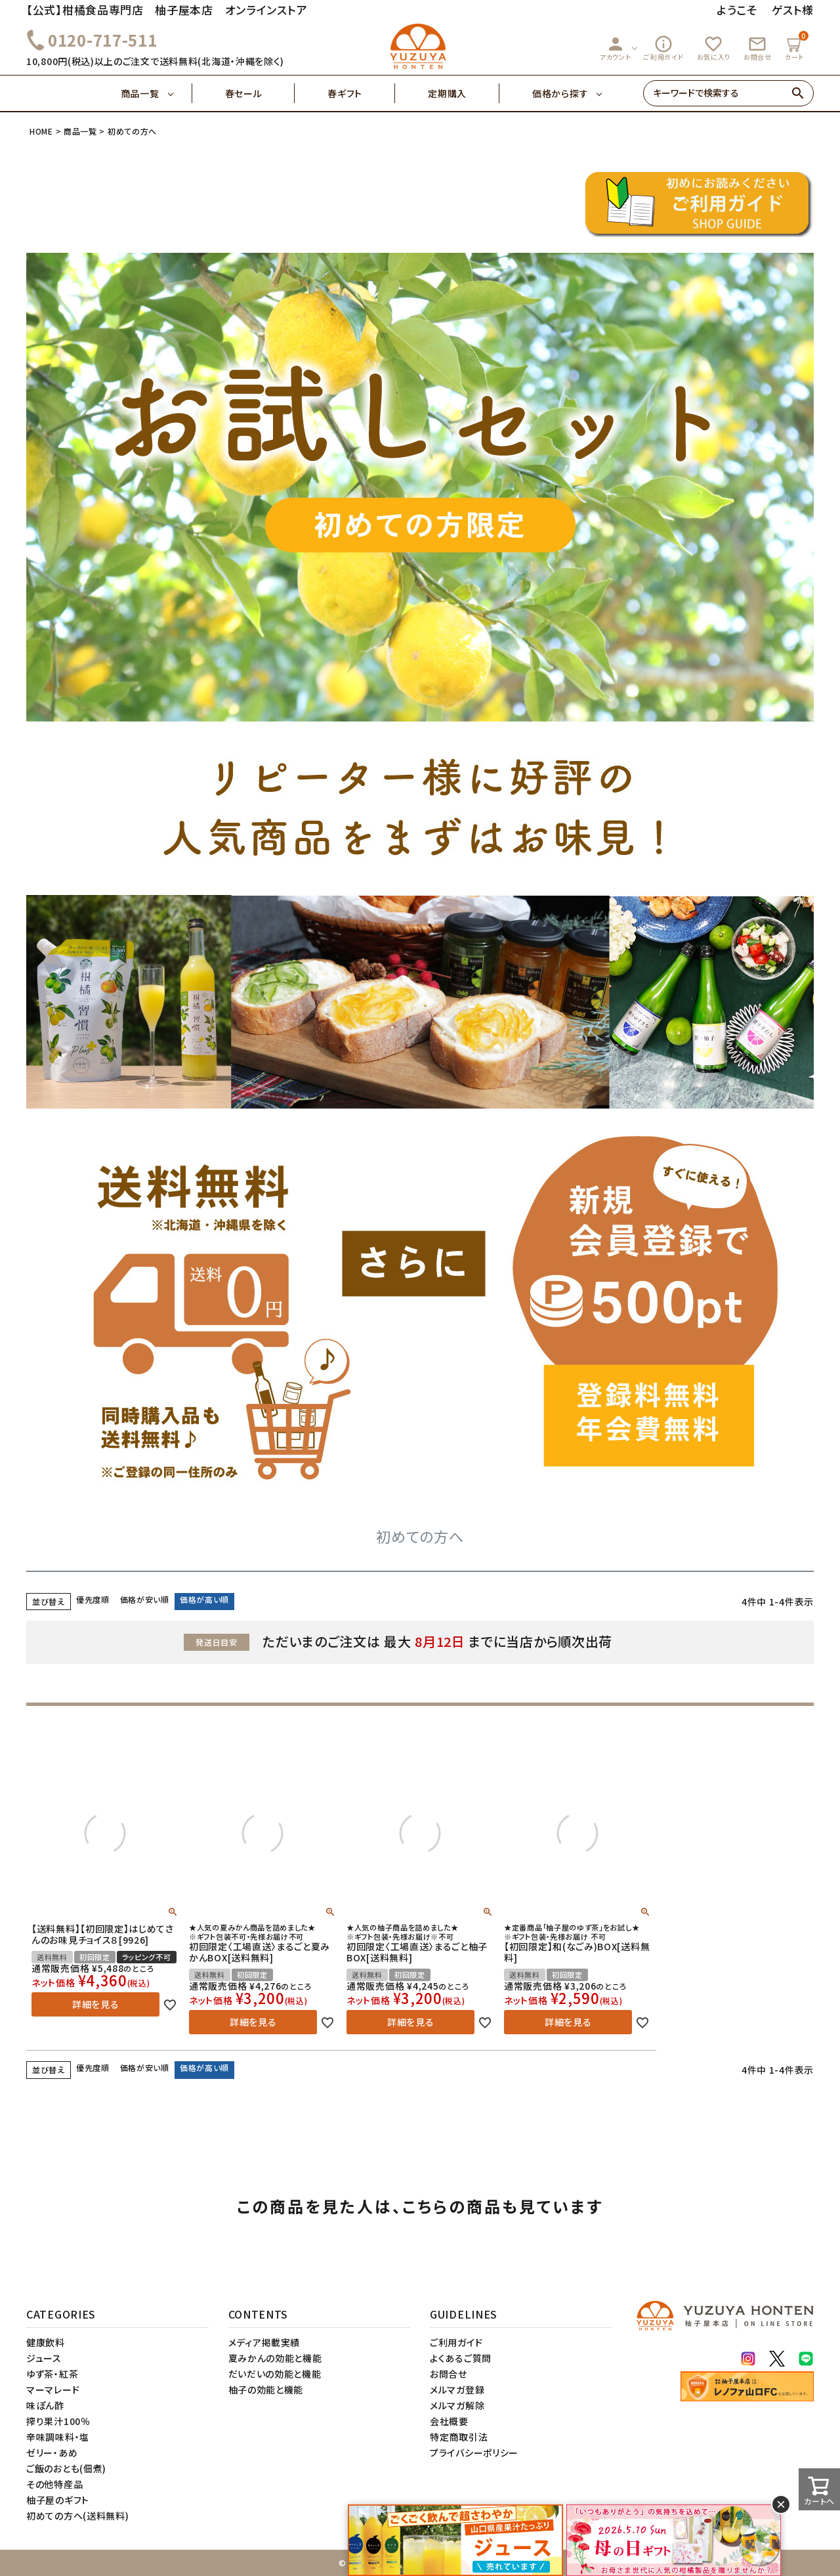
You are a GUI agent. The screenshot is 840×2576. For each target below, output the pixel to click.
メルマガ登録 (457, 2389)
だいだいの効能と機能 (275, 2373)
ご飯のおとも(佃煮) (66, 2468)
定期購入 (463, 93)
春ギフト (361, 93)
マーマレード (52, 2389)
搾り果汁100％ (58, 2421)
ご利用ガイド (663, 48)
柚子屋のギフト (57, 2499)
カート (796, 46)
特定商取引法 (459, 2436)
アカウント (615, 48)
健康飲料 (45, 2342)
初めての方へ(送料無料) (77, 2515)
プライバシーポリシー (474, 2452)
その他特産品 (54, 2484)
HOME (41, 131)
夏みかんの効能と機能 (275, 2358)
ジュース (44, 2358)
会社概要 (449, 2421)
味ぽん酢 (45, 2405)
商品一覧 (156, 93)
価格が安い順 (144, 1599)
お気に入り (714, 48)
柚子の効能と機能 (266, 2389)
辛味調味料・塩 (57, 2436)
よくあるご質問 (461, 2358)
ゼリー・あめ (51, 2452)
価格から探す (560, 93)
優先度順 (93, 1599)
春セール (260, 93)
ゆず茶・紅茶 (52, 2373)
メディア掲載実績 (264, 2342)
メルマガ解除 (457, 2405)
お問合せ (758, 48)
